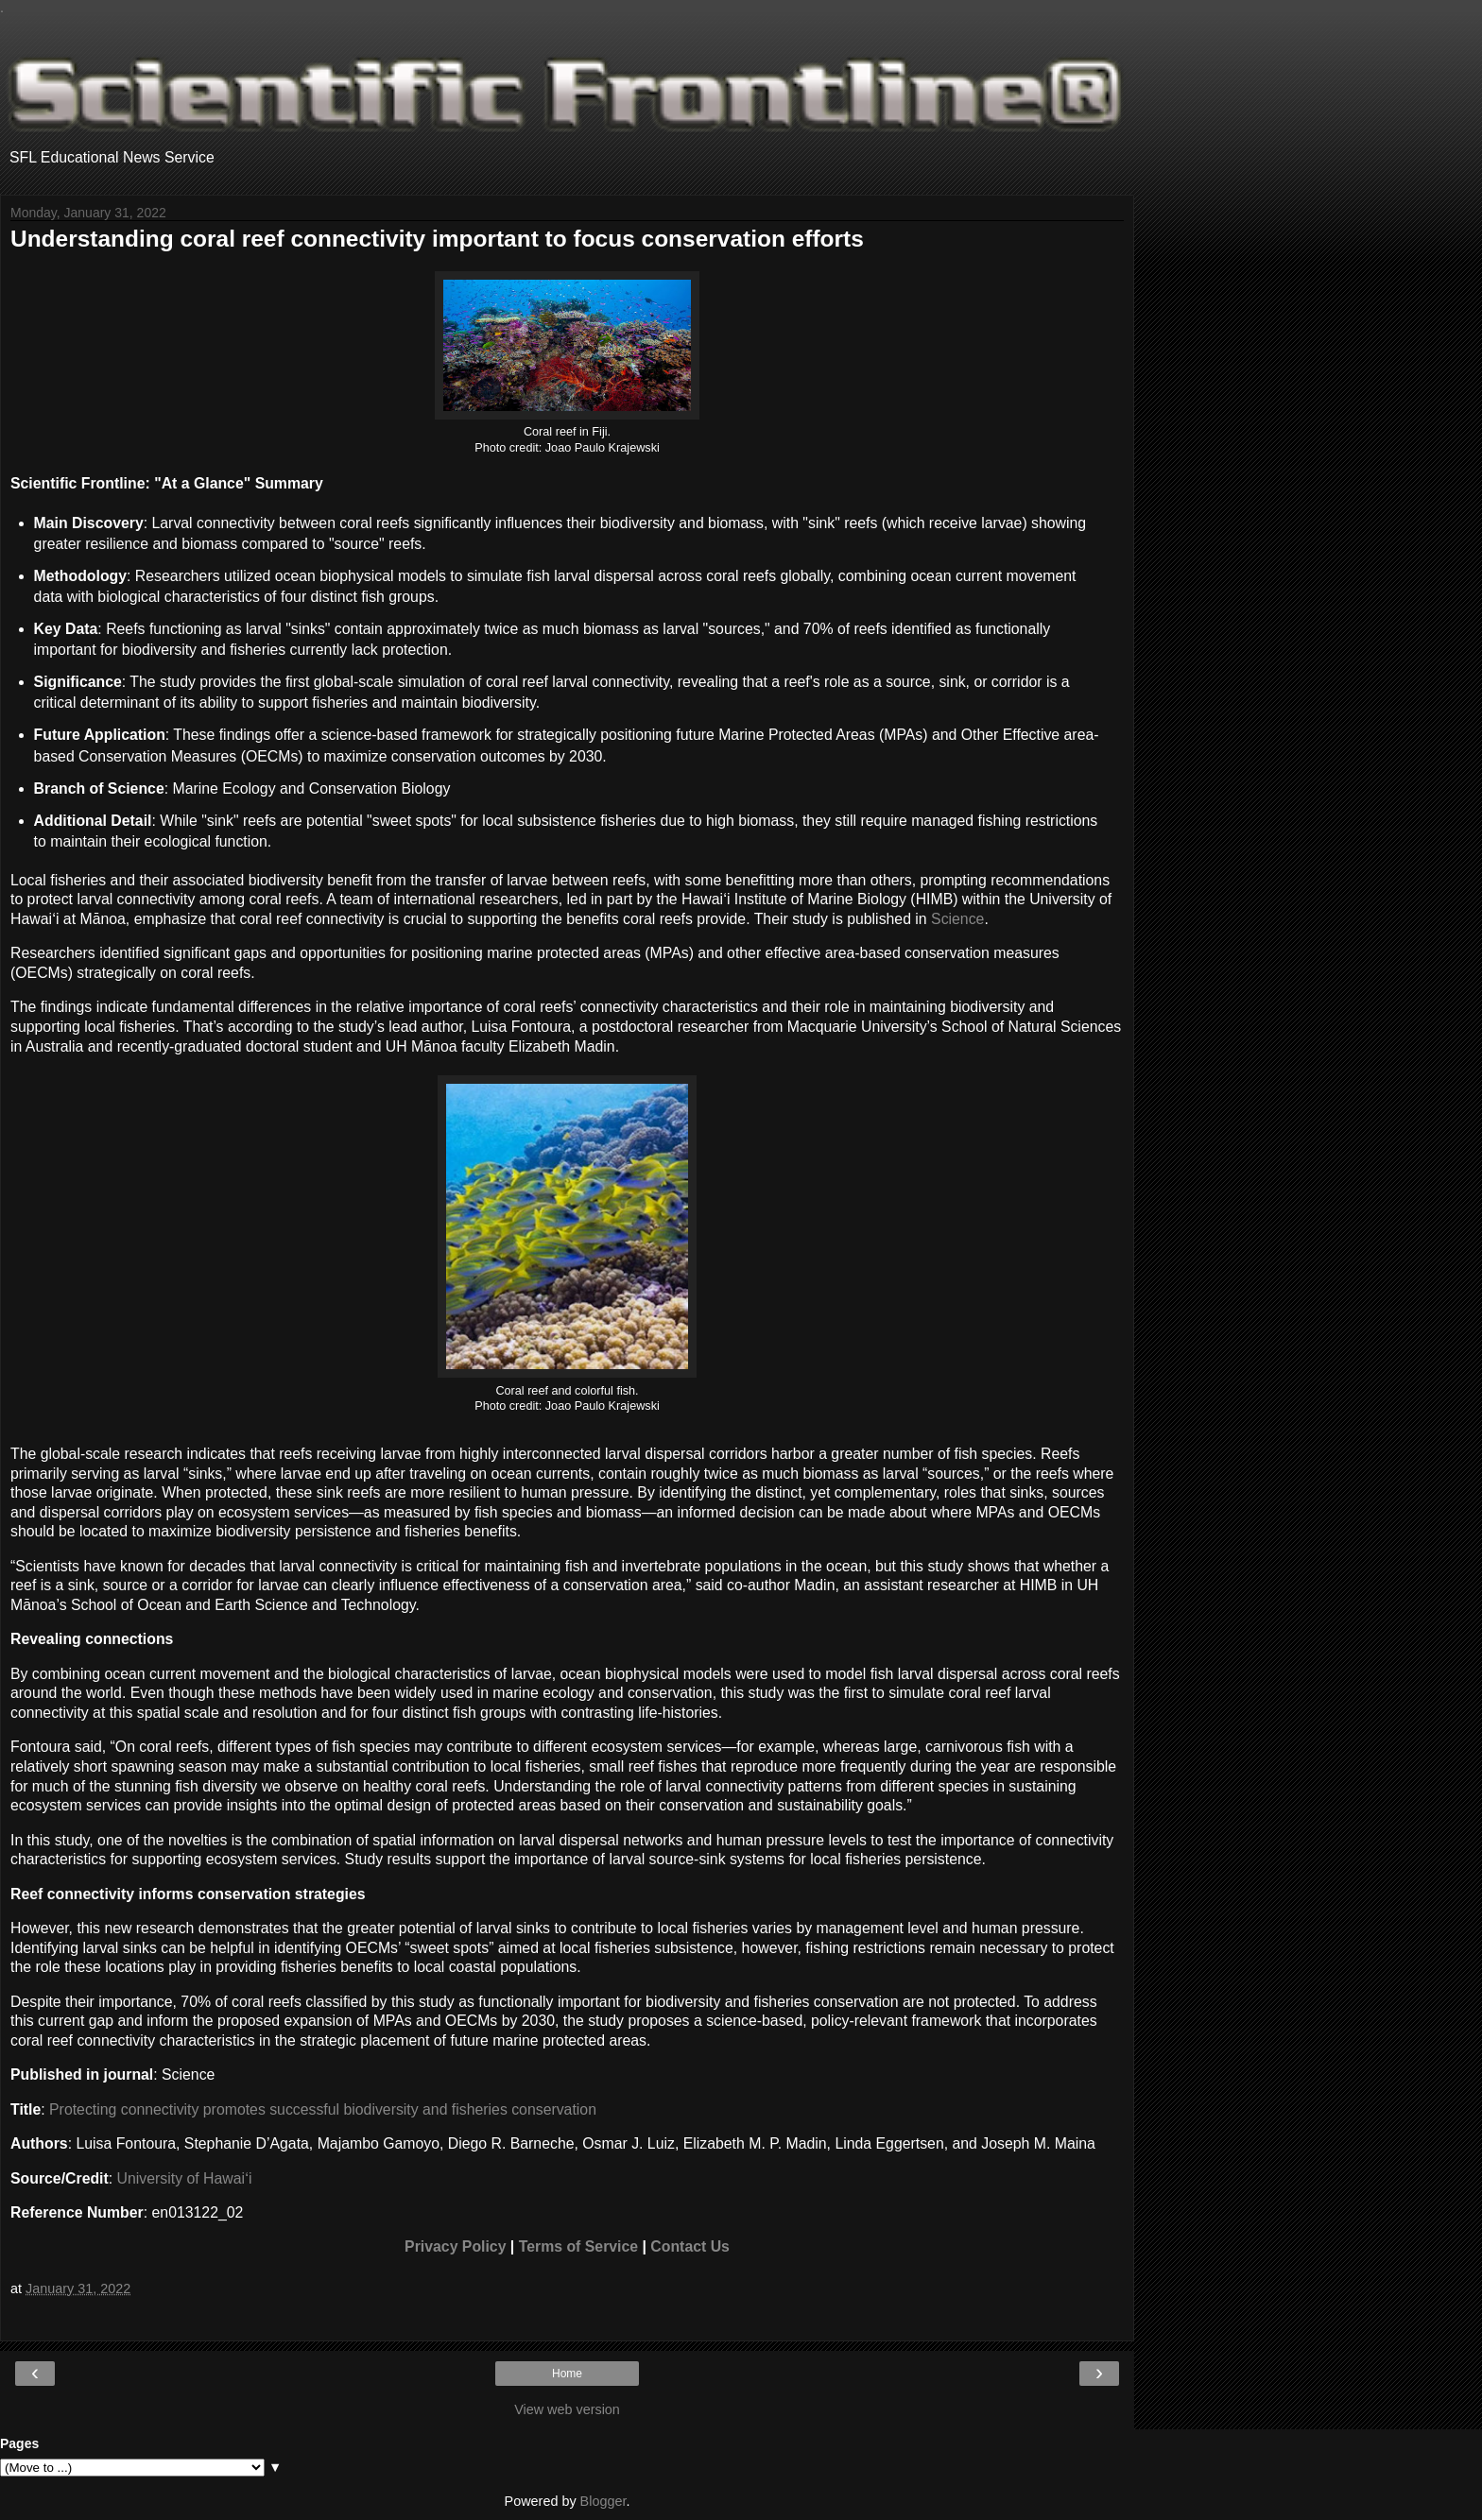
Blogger (603, 2501)
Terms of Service (578, 2246)
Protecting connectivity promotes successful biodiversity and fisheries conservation (322, 2109)
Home (567, 2373)
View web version (567, 2409)
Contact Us (690, 2246)
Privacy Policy (455, 2246)
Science (957, 919)
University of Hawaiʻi (184, 2178)
